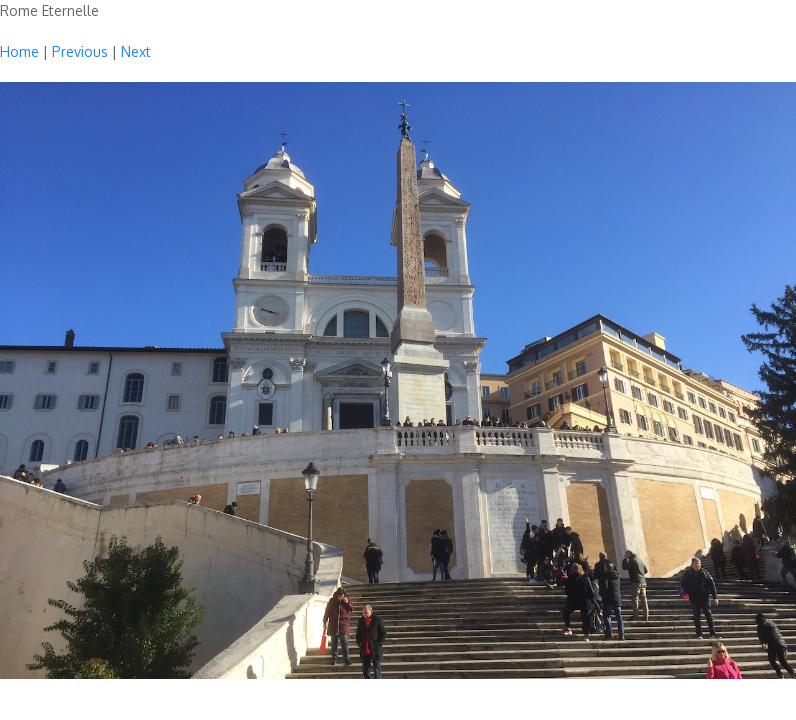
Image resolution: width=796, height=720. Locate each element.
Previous (80, 51)
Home (19, 51)
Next (136, 51)
